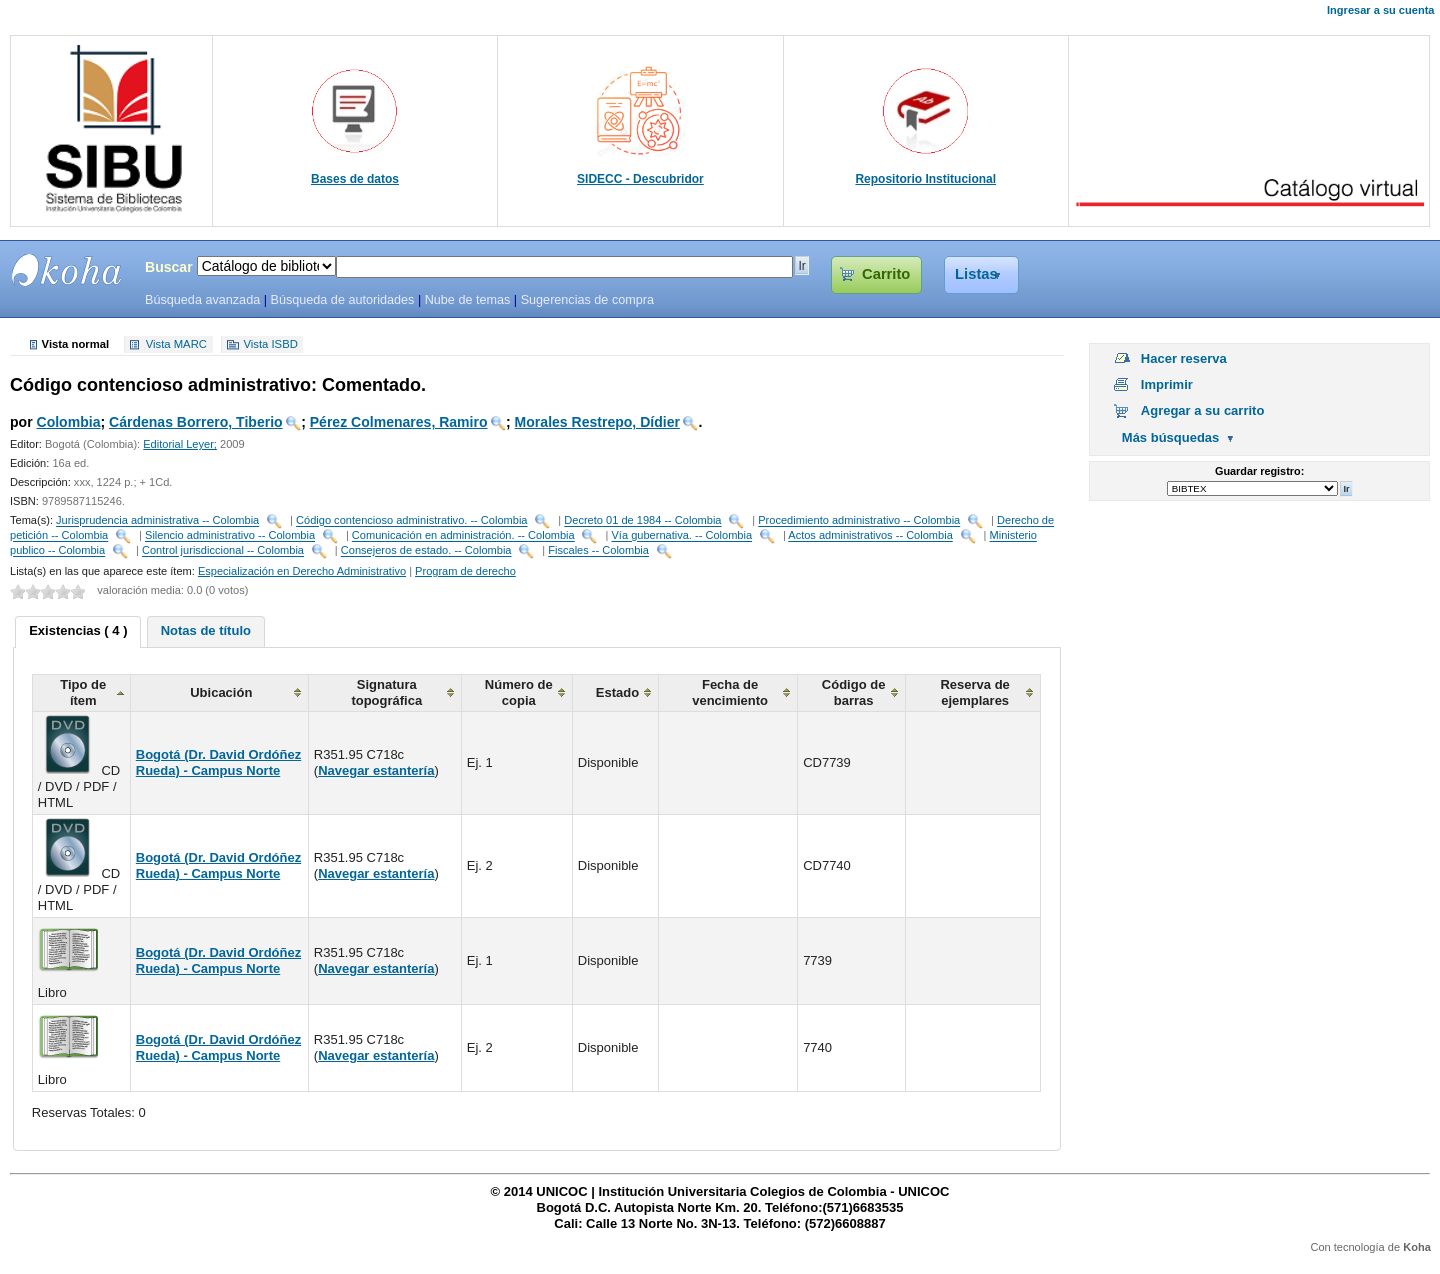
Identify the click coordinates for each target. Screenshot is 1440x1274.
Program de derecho (465, 571)
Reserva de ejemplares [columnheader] (974, 692)
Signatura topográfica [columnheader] (386, 692)
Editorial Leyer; (180, 444)
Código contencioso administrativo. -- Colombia (411, 521)
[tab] (78, 632)
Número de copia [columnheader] (519, 692)
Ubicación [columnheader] (221, 692)
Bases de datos (355, 179)
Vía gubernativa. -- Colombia (681, 536)
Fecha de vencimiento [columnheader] (730, 692)
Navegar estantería (376, 770)
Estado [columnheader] (617, 692)
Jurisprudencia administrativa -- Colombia (157, 521)
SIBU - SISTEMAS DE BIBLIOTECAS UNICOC (67, 270)
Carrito (886, 274)
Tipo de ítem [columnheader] (83, 692)
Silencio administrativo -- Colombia (230, 536)
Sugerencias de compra (587, 300)
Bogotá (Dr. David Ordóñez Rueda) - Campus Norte (218, 762)
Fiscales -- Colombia (598, 551)
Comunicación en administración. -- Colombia (463, 536)
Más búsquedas (1171, 437)
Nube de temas (468, 300)
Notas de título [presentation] (206, 630)
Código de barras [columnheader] (854, 692)
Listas (976, 274)
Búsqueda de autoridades (342, 300)
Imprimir (1167, 384)
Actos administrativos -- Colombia (870, 536)
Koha (1417, 1247)
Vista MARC (176, 345)
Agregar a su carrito (1203, 410)
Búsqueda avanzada (202, 300)
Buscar (169, 267)
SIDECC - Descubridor (640, 179)
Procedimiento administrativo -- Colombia (859, 521)
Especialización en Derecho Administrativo (302, 571)
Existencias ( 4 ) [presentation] (78, 630)
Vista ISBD (270, 345)
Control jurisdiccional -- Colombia (223, 551)
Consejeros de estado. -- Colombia (426, 551)
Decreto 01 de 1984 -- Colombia (642, 521)
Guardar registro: (1259, 471)
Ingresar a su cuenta (1380, 10)
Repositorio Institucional (925, 179)
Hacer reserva (1184, 358)
